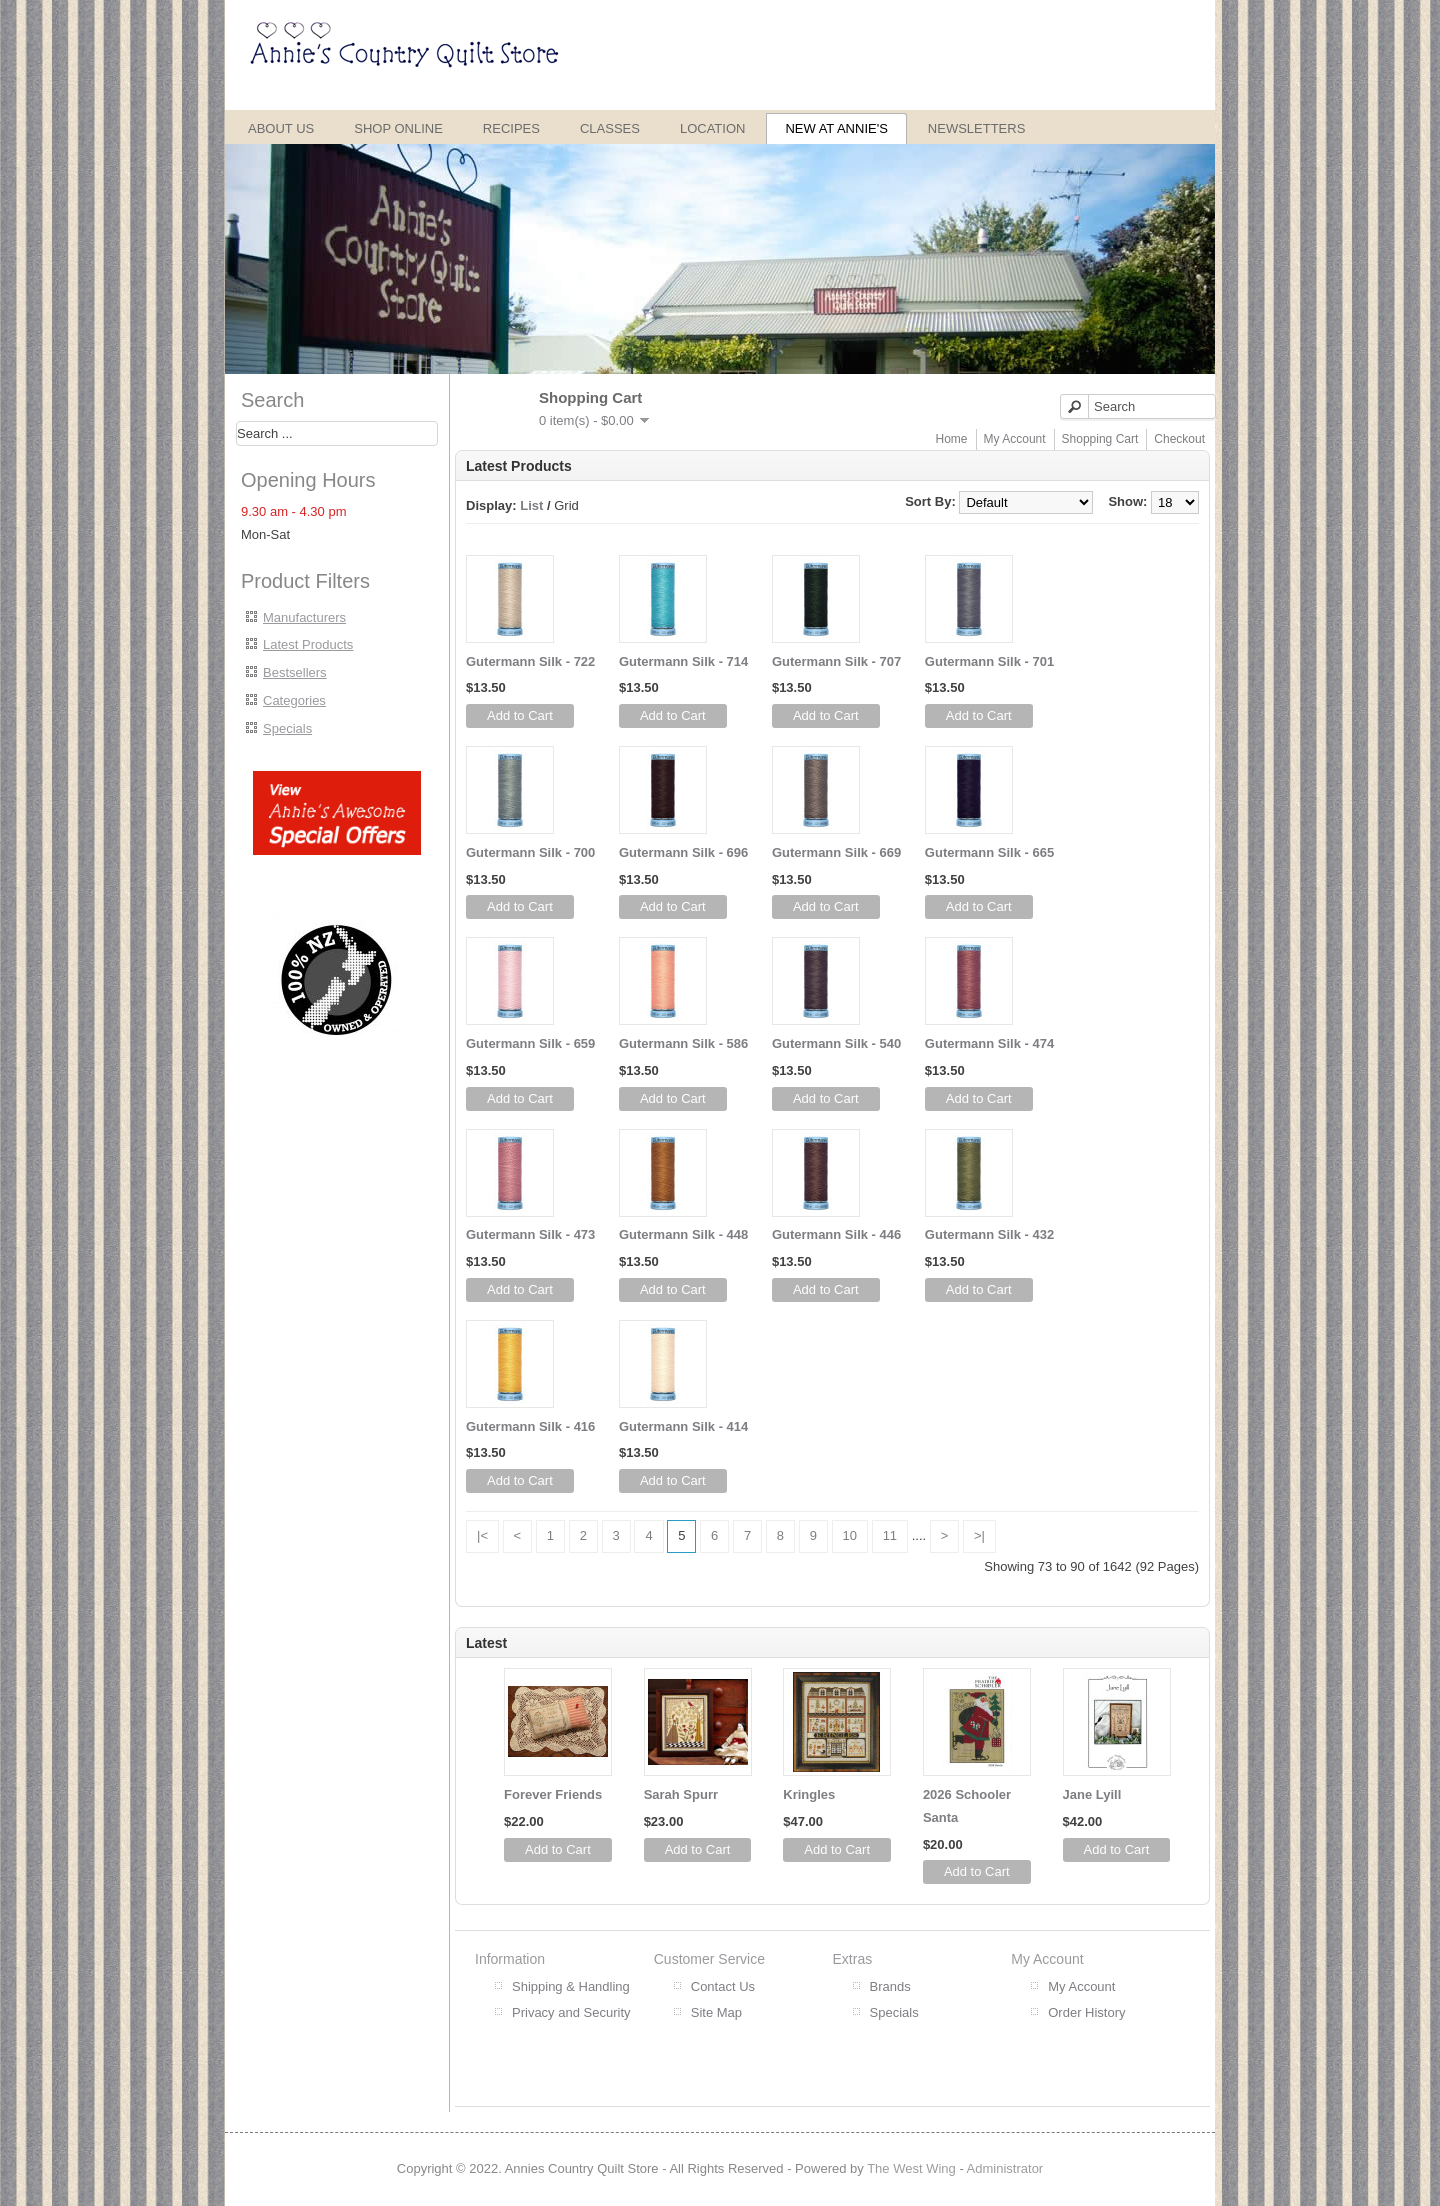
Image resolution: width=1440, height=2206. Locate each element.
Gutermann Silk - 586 (683, 1043)
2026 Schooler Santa (967, 1806)
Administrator (1005, 2168)
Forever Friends (553, 1794)
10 (850, 1535)
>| (979, 1535)
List (531, 505)
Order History (1086, 2012)
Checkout (1179, 439)
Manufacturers (304, 617)
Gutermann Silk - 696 (683, 852)
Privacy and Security (571, 2012)
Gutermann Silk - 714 (683, 661)
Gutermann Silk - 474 (989, 1043)
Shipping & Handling (571, 1986)
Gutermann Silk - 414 (683, 1426)
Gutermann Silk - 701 (989, 661)
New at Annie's (836, 128)
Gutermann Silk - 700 (530, 852)
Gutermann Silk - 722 (530, 661)
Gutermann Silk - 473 (530, 1234)
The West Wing (911, 2168)
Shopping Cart (1100, 439)
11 (890, 1535)
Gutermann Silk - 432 (989, 1234)
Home (952, 439)
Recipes (511, 128)
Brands (890, 1986)
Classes (610, 128)
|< (482, 1535)
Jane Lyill (1092, 1794)
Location (713, 128)
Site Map (716, 2012)
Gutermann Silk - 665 (989, 852)
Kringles (809, 1794)
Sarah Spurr (681, 1794)
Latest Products (308, 644)
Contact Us (723, 1986)
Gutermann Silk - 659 (530, 1043)
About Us (281, 128)
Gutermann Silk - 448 (683, 1234)
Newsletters (977, 128)
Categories (294, 700)
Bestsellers (295, 672)
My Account (1015, 439)
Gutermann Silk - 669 (836, 852)
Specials (287, 728)
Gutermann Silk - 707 (836, 661)
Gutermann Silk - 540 (836, 1043)
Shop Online (398, 128)
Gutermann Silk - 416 (530, 1426)
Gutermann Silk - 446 (836, 1234)
